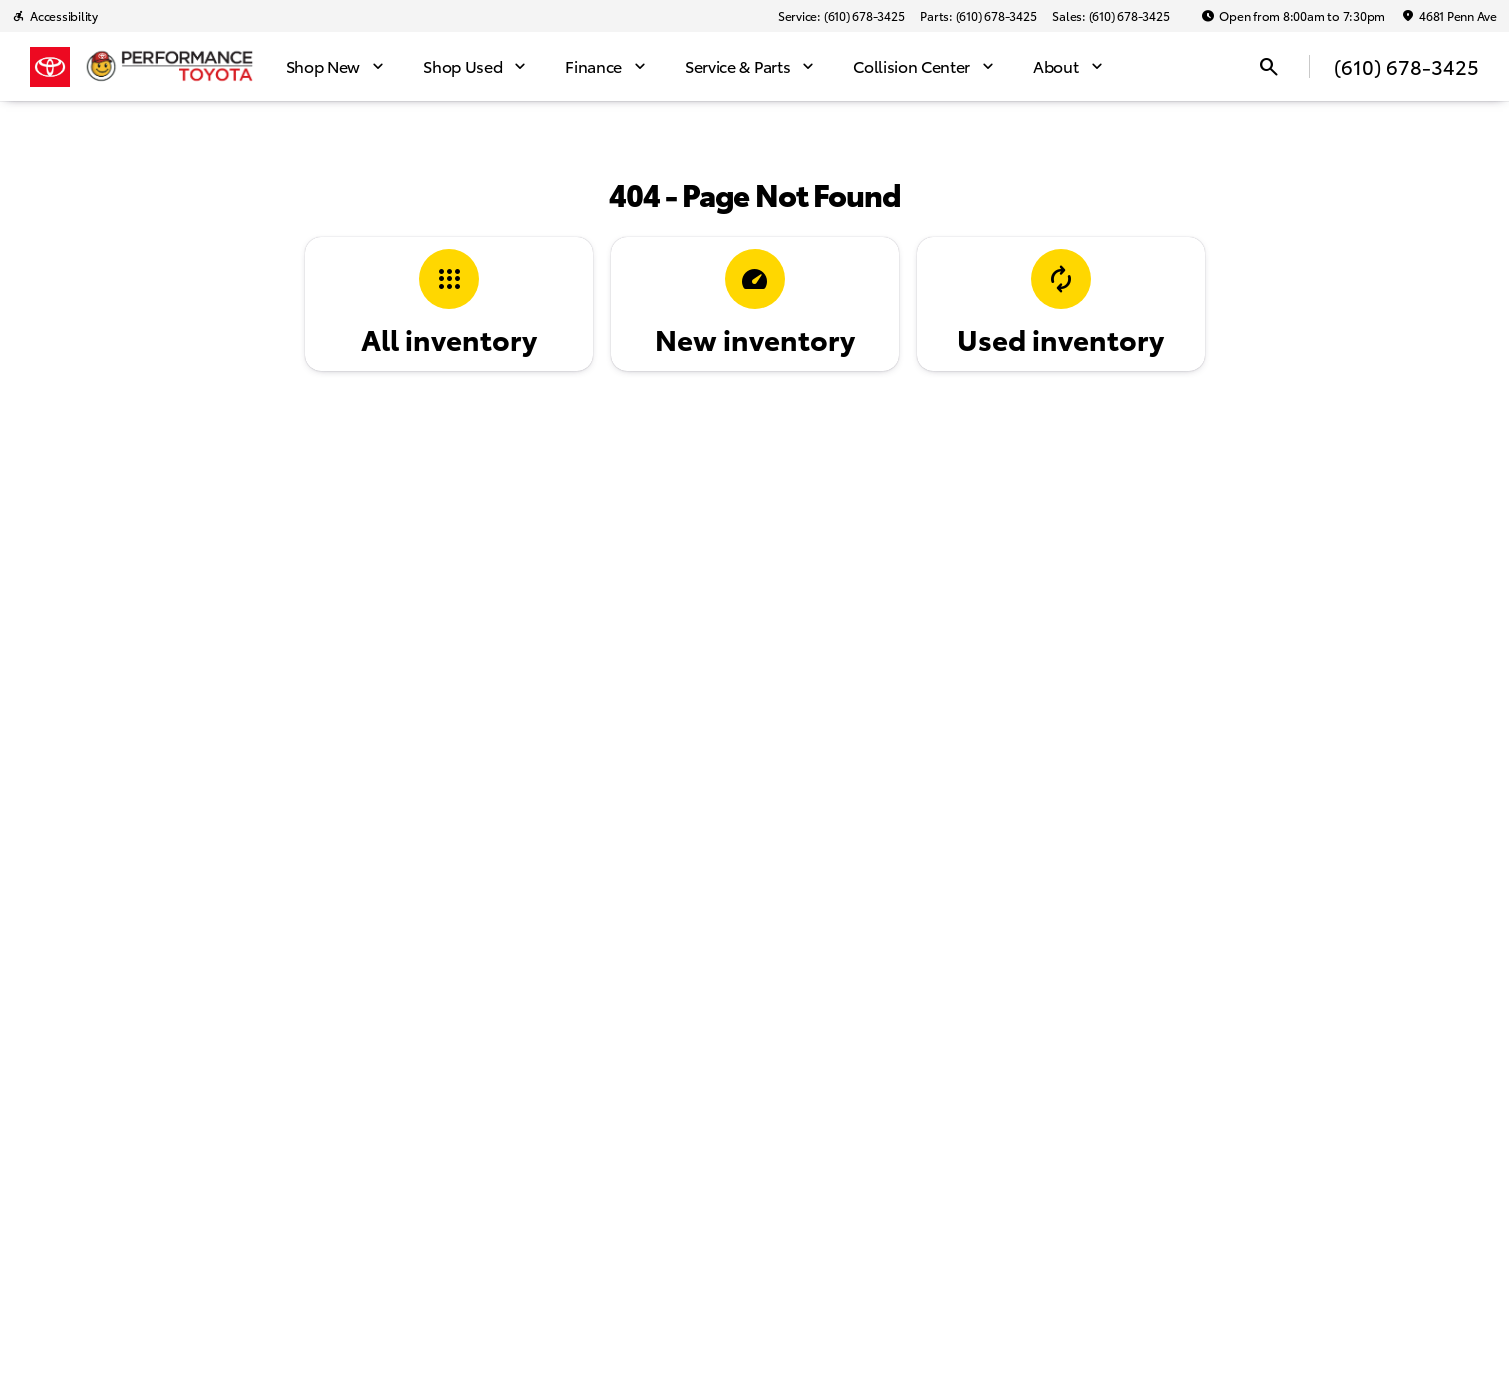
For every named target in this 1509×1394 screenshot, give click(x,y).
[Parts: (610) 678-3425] (978, 16)
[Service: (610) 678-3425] (841, 16)
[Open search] (1269, 67)
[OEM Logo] (50, 67)
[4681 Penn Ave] (1449, 16)
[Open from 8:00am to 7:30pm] (1293, 16)
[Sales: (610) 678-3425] (1110, 16)
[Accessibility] (55, 16)
